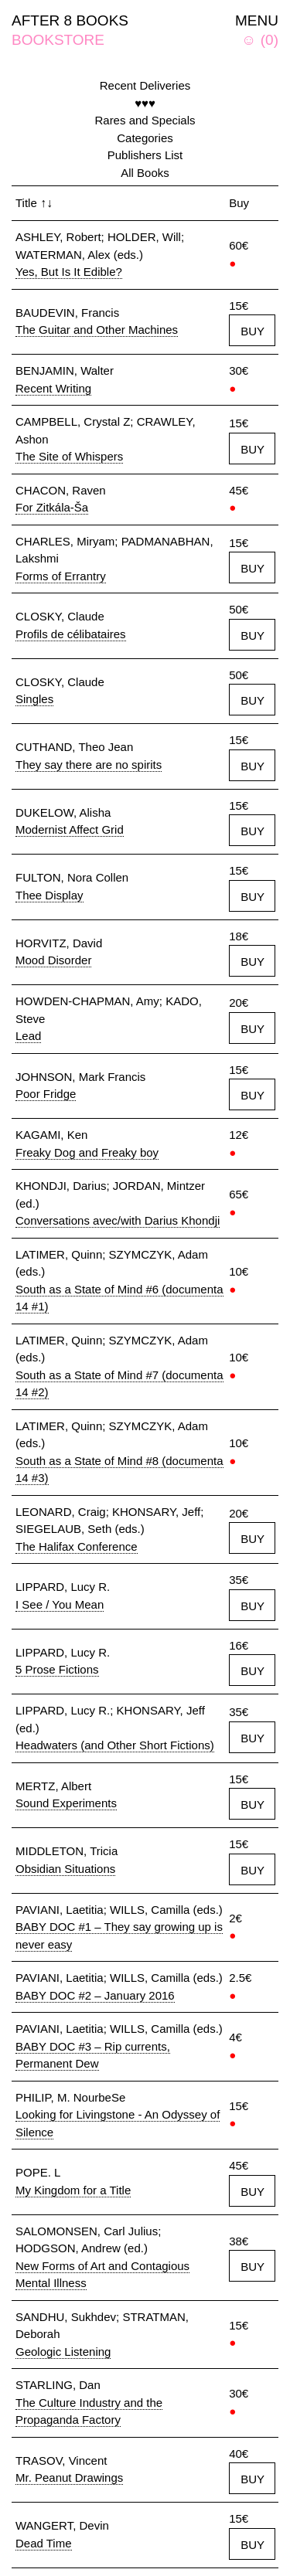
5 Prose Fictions (57, 1669)
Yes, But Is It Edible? (68, 271)
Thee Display (49, 895)
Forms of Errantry (60, 576)
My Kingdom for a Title (73, 2190)
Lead (28, 1035)
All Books (145, 172)
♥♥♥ (145, 103)
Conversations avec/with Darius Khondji (117, 1220)
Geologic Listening (63, 2351)
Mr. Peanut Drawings (69, 2477)
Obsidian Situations (65, 1868)
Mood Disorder (53, 960)
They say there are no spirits (88, 764)
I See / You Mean (59, 1604)
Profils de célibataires (70, 634)
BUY (252, 331)
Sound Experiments (66, 1803)
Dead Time (43, 2543)
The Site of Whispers (69, 456)
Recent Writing (53, 388)
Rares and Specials (144, 120)
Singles (34, 698)
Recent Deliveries (145, 85)
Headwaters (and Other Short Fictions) (114, 1745)
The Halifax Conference (76, 1546)
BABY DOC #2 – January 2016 (95, 1995)
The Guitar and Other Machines (96, 329)
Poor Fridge (45, 1093)
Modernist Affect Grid (69, 829)
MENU (256, 20)
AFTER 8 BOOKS (70, 20)
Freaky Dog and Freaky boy (87, 1152)
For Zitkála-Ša (51, 507)
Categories (145, 137)
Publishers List (145, 154)
